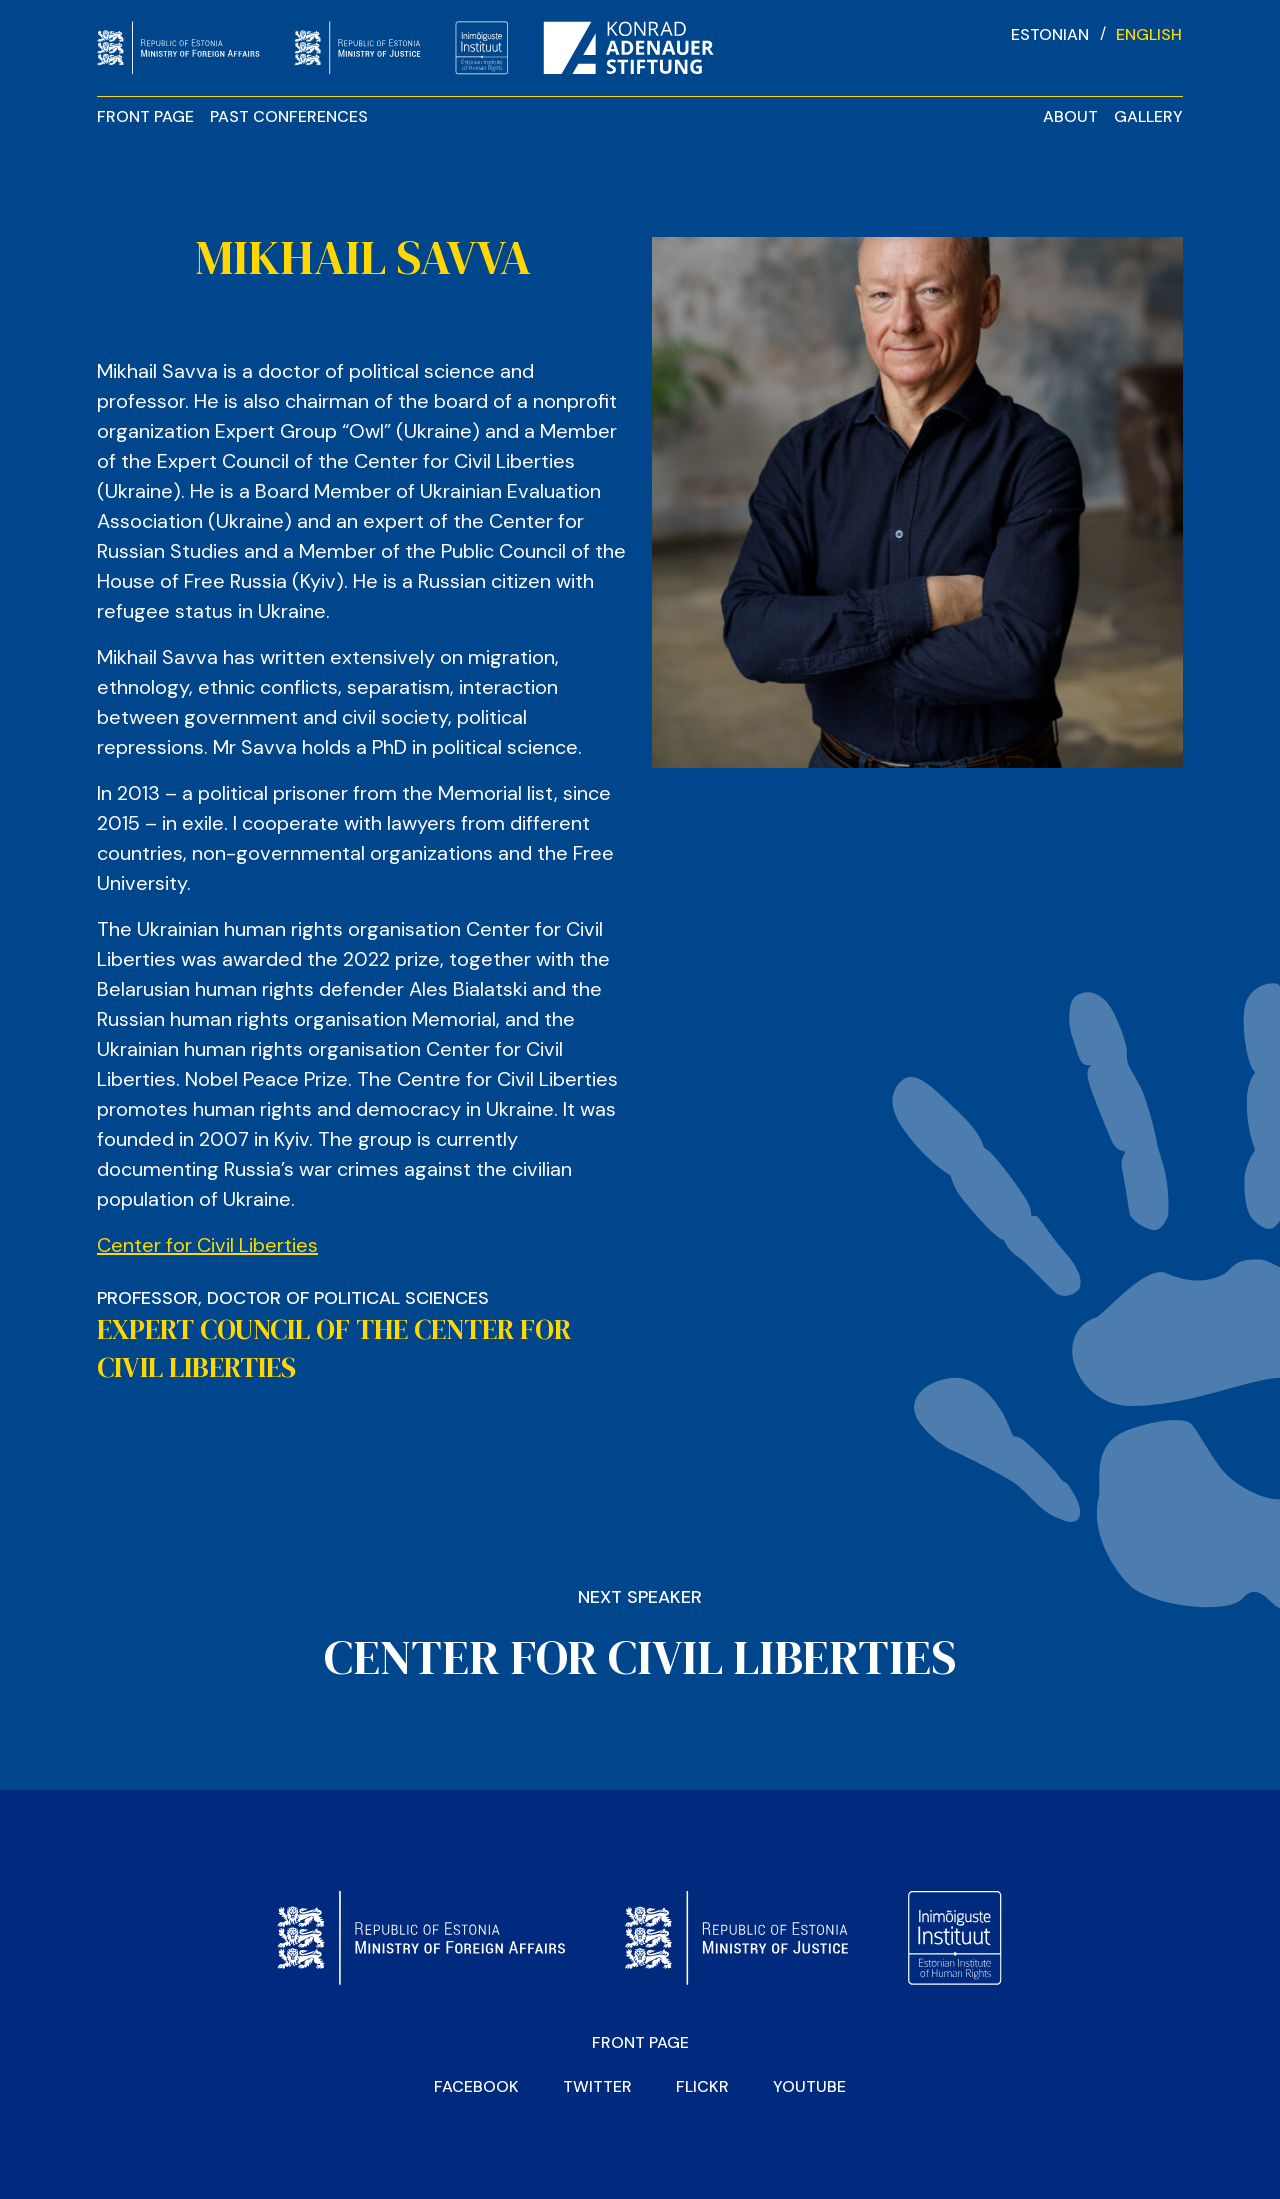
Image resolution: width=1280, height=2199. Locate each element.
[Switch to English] (1149, 33)
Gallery (1148, 116)
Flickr (702, 2086)
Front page (145, 116)
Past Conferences (289, 116)
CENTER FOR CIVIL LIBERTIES (640, 1657)
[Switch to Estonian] (1050, 33)
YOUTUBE (809, 2086)
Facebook (476, 2086)
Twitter (597, 2086)
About (1070, 116)
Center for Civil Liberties (207, 1245)
